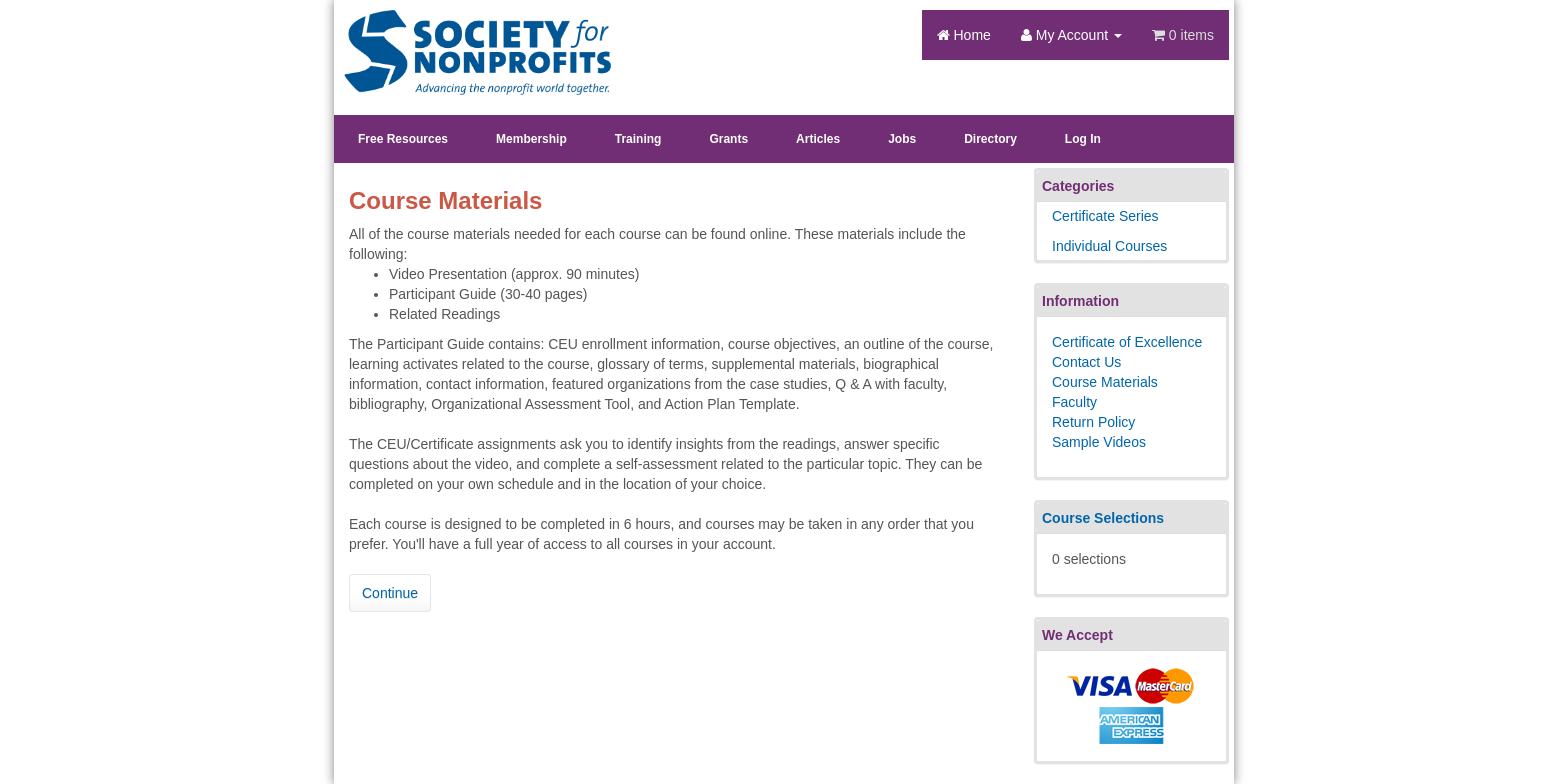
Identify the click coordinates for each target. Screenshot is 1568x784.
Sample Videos (1099, 442)
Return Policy (1093, 422)
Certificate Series (1105, 216)
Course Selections (1103, 518)
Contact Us (1086, 362)
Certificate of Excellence (1127, 342)
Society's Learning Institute (466, 35)
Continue (390, 593)
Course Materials (1105, 382)
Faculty (1074, 402)
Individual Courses (1109, 246)
